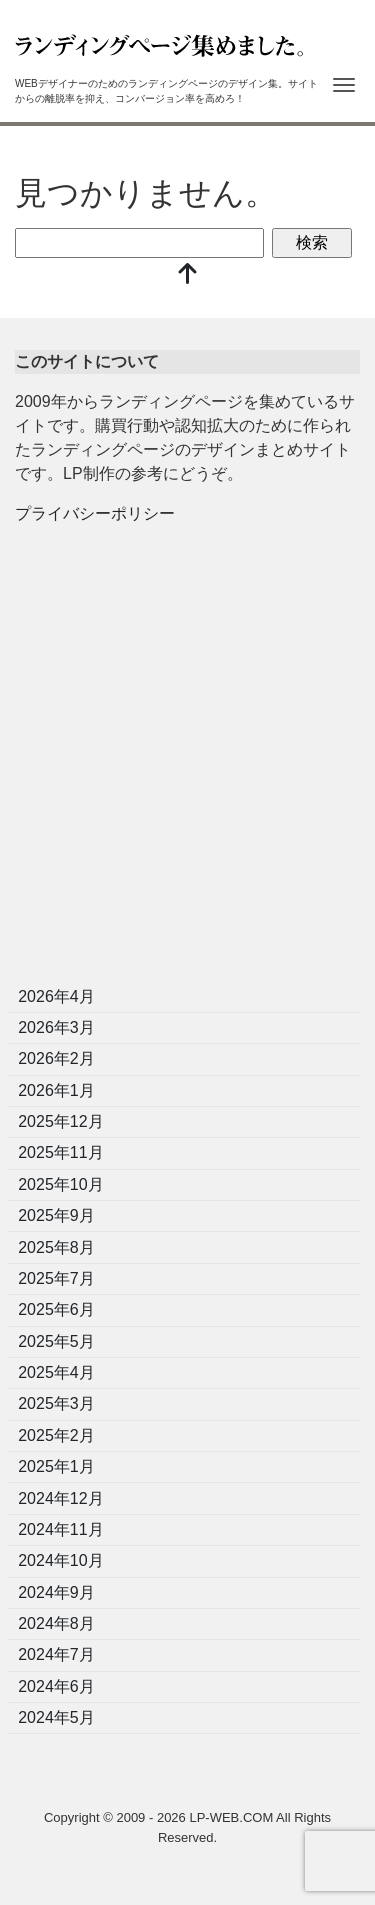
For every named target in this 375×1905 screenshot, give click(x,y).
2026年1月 (56, 1090)
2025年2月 (56, 1435)
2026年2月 (56, 1058)
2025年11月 (60, 1152)
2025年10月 (60, 1184)
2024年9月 (56, 1592)
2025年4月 (56, 1372)
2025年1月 (56, 1466)
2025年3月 (56, 1403)
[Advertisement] (187, 761)
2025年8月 (56, 1247)
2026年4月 (56, 996)
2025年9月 (56, 1215)
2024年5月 (56, 1717)
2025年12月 (60, 1121)
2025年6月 (56, 1309)
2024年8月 (56, 1623)
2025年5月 (56, 1341)
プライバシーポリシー (95, 513)
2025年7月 (56, 1278)
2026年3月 (56, 1027)
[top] (188, 275)
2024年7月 (56, 1654)
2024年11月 (60, 1529)
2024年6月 (56, 1686)
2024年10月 (60, 1560)
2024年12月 (60, 1498)
